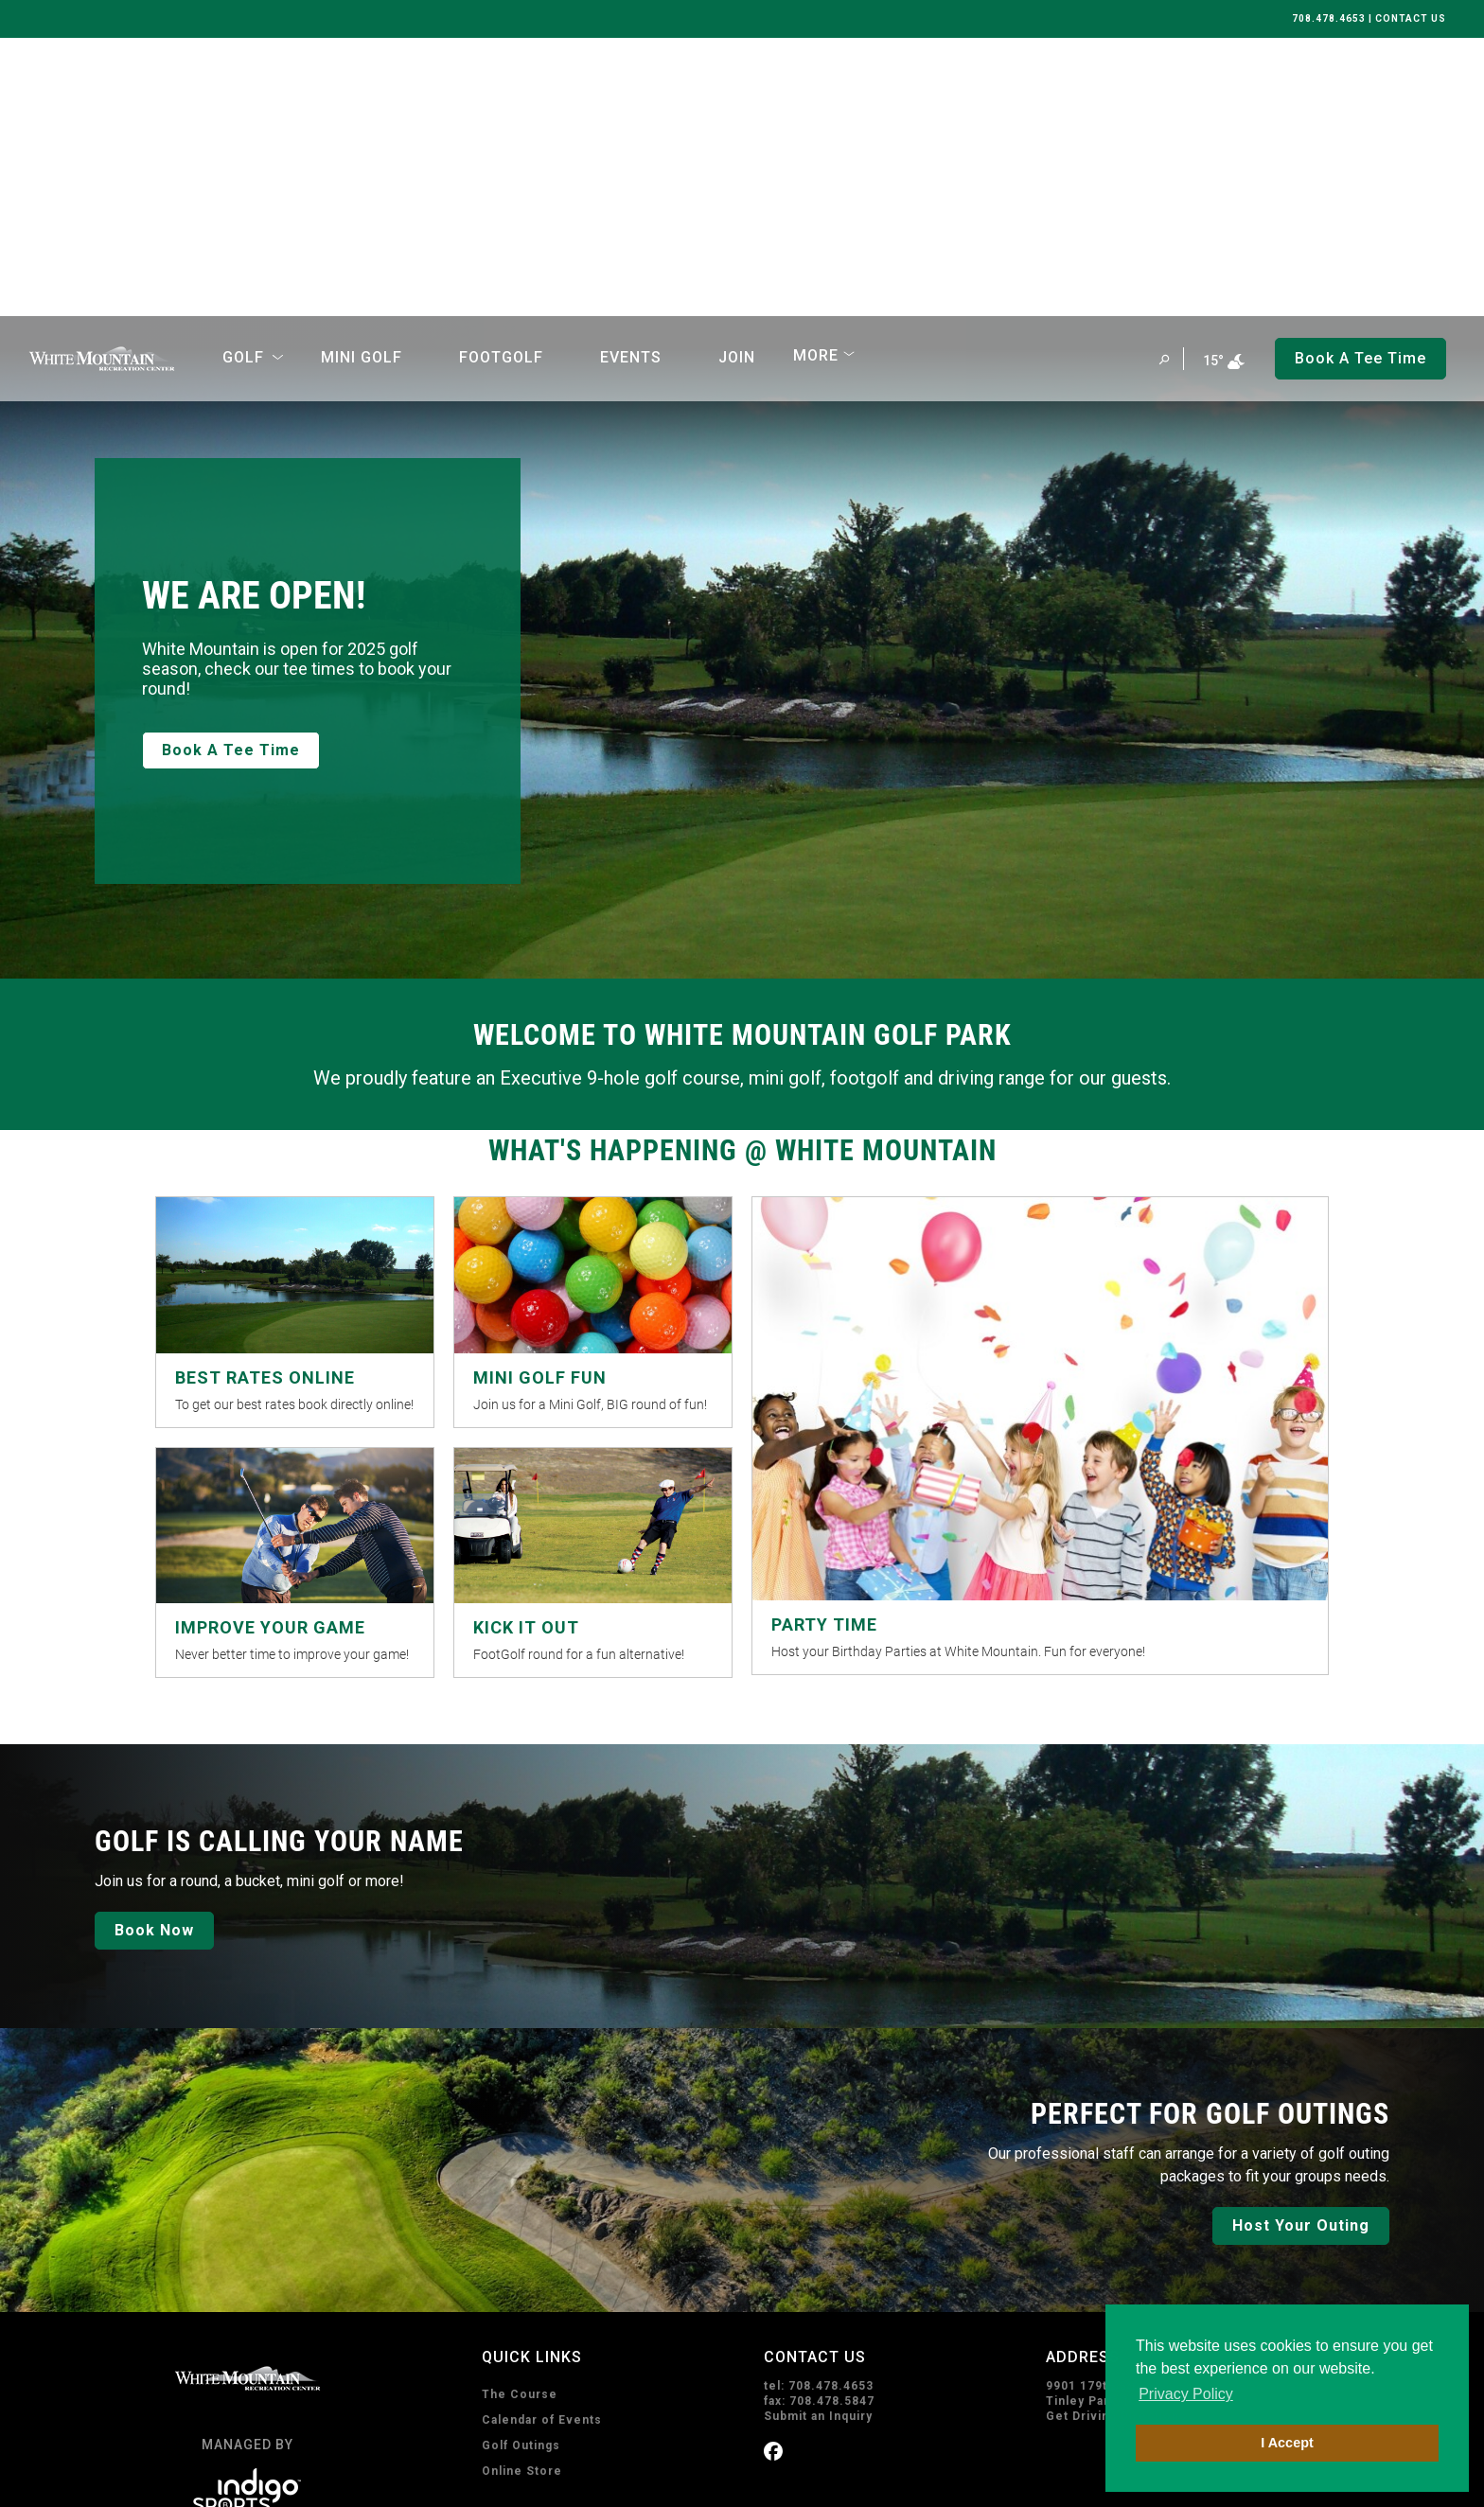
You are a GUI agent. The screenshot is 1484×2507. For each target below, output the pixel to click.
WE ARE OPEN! (253, 317)
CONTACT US (1410, 18)
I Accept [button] (1287, 2442)
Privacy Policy (193, 2481)
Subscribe (821, 2401)
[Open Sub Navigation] (278, 79)
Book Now (154, 1652)
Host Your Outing (1300, 1947)
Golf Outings (521, 2167)
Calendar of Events (542, 2141)
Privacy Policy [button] (1186, 2394)
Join (736, 79)
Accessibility (371, 2481)
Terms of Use (283, 2481)
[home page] (101, 80)
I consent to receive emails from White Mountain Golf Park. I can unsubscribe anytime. (989, 2307)
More (816, 77)
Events (631, 79)
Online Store (522, 2192)
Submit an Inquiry (818, 2138)
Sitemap (445, 2481)
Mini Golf (361, 79)
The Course (519, 2116)
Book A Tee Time (231, 472)
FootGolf (501, 79)
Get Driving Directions (1116, 2138)
